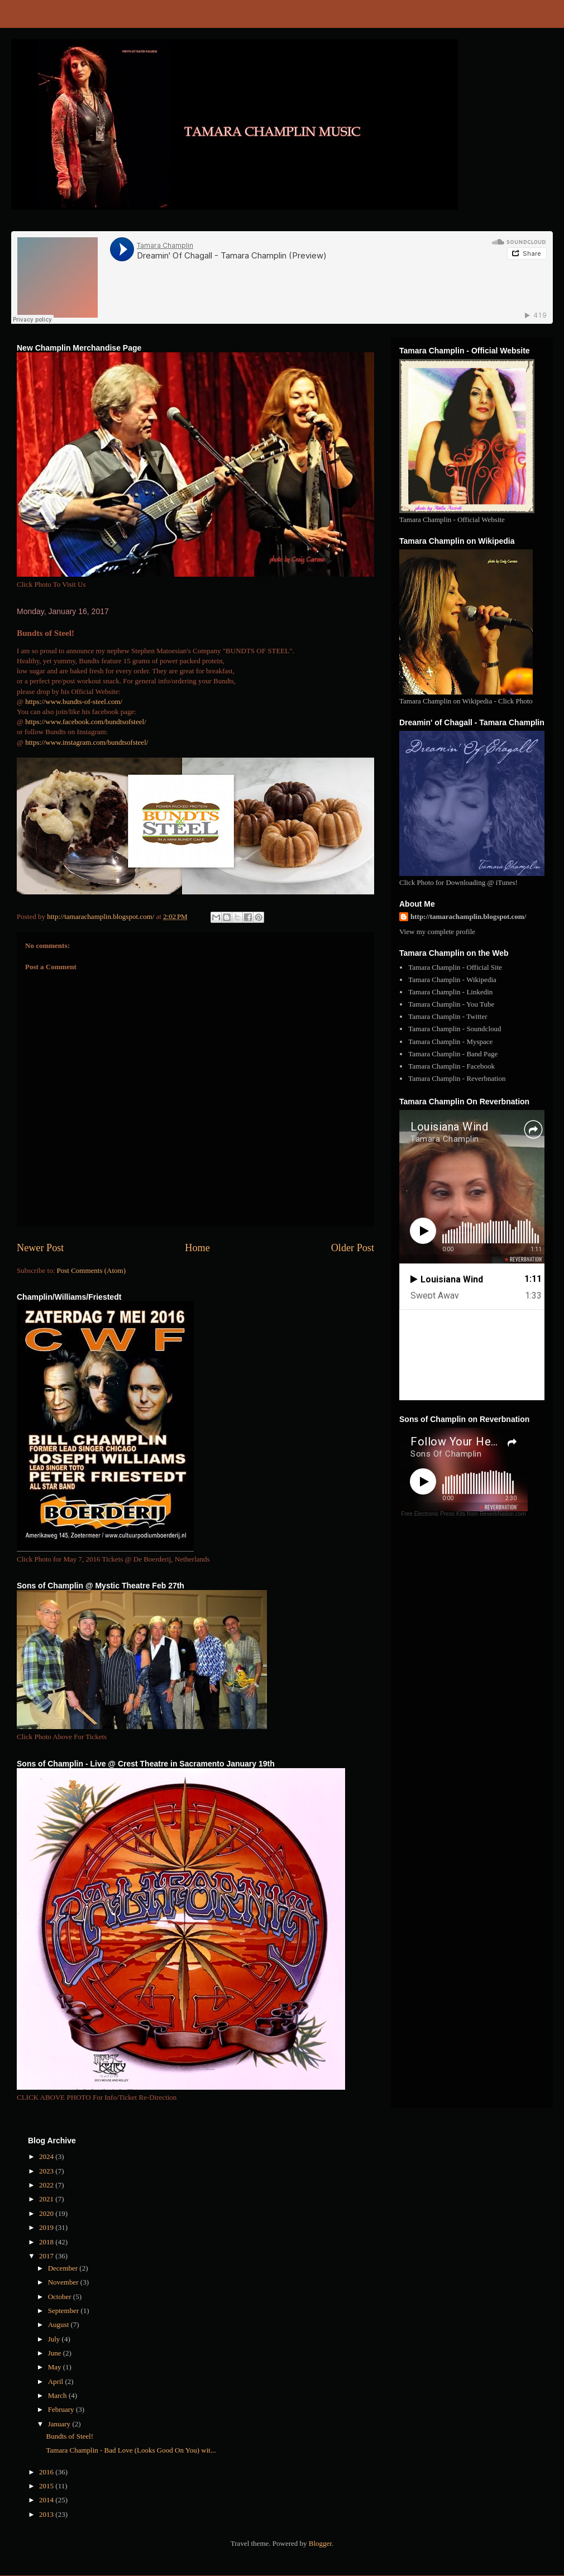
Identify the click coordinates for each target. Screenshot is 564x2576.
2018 (47, 2242)
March (58, 2395)
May (55, 2367)
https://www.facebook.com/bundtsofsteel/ (85, 721)
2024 (47, 2156)
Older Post (352, 1247)
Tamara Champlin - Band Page (453, 1054)
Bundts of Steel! (69, 2436)
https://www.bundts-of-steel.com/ (73, 701)
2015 (47, 2486)
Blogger (320, 2543)
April (56, 2381)
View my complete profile (437, 931)
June (55, 2353)
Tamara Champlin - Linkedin (450, 992)
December (64, 2268)
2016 (47, 2472)
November (64, 2282)
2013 (47, 2514)
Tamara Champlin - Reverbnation (456, 1078)
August (59, 2324)
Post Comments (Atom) (91, 1270)
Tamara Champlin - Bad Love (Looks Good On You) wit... (131, 2450)
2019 (47, 2227)
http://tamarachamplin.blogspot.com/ (468, 916)
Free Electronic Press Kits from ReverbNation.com (463, 1514)
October (60, 2296)
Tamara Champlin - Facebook (451, 1066)
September (64, 2310)
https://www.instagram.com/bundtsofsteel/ (86, 742)
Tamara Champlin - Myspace (450, 1041)
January (60, 2424)
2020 (47, 2213)
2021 (47, 2199)
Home (197, 1247)
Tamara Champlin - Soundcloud (454, 1028)
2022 (47, 2185)
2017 (47, 2256)
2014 (47, 2500)
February (62, 2409)
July (55, 2339)
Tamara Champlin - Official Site (455, 967)
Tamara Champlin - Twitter (447, 1016)
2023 (47, 2171)
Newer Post (40, 1247)
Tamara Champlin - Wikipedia (452, 979)
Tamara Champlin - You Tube (451, 1004)
